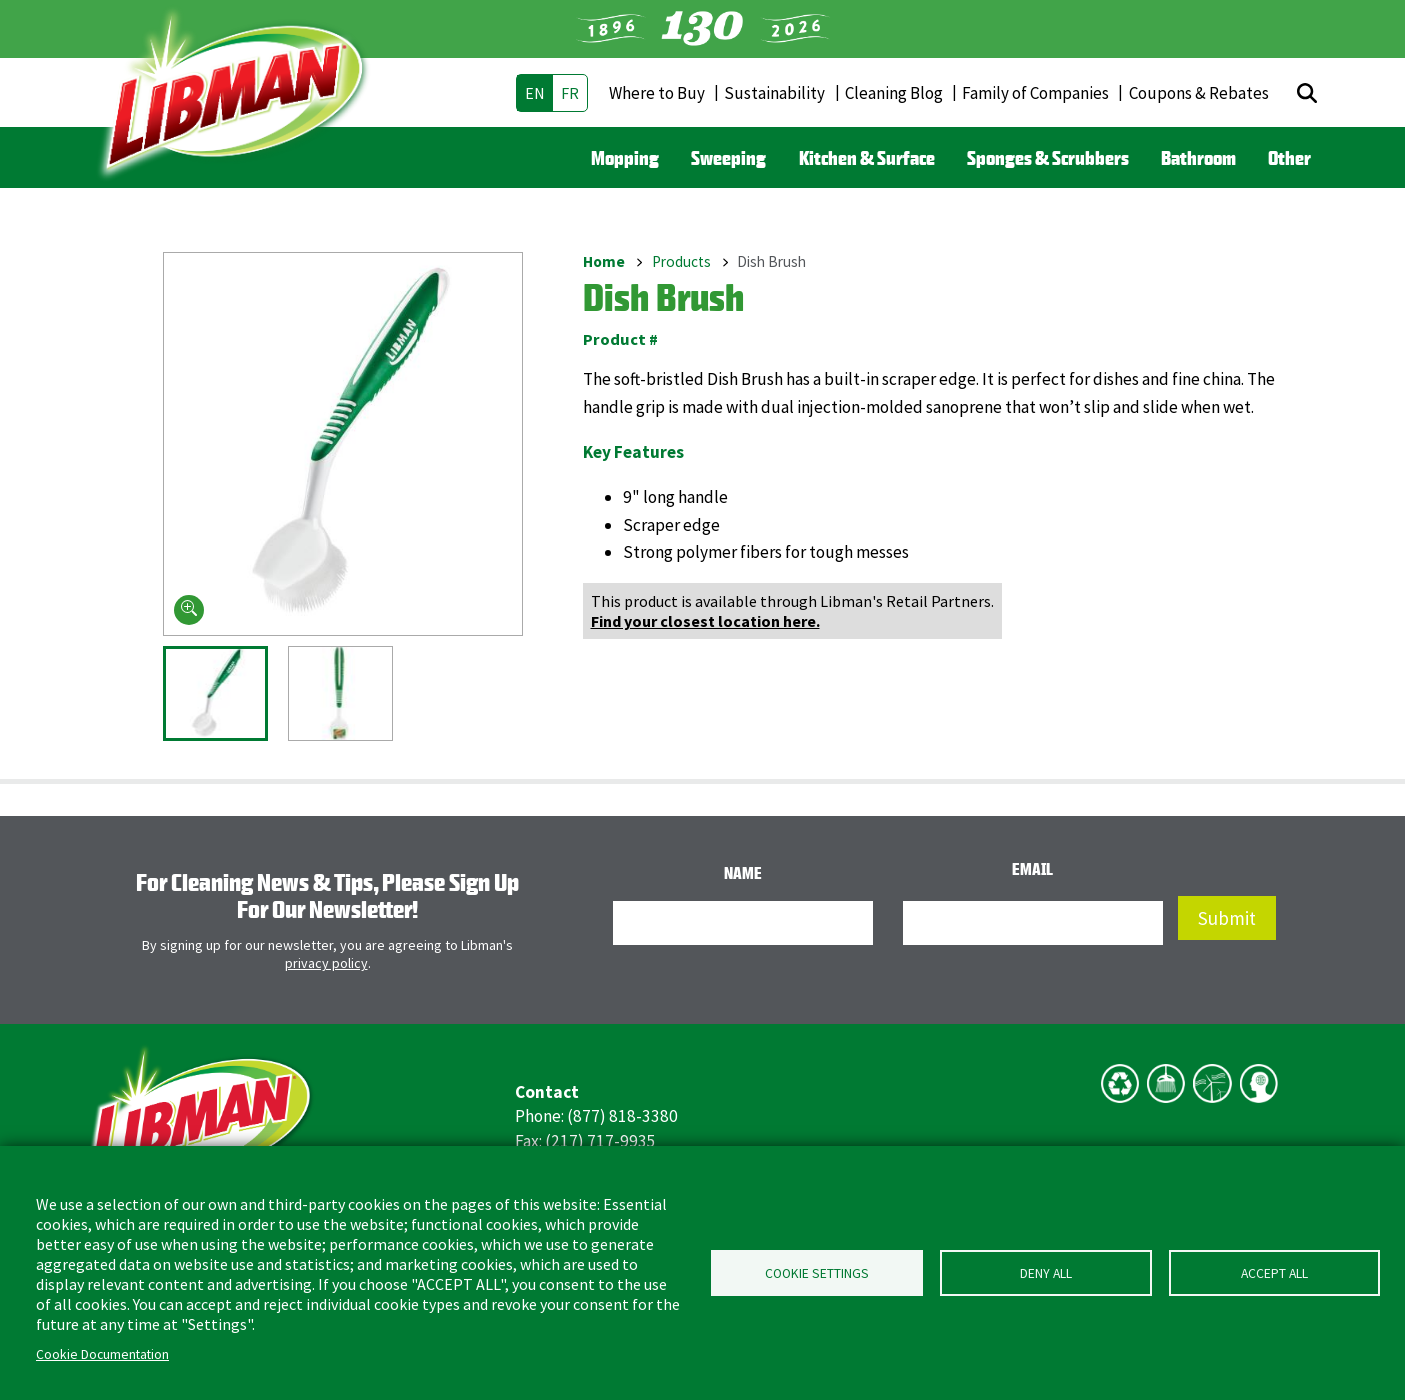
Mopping (625, 157)
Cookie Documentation (102, 1354)
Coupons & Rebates (1199, 93)
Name (743, 873)
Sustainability (774, 93)
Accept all (1274, 1273)
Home (604, 261)
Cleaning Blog (894, 93)
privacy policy (326, 963)
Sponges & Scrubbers (1048, 157)
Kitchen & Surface (867, 157)
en (535, 93)
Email (1032, 869)
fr (570, 93)
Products (681, 261)
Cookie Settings (817, 1273)
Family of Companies (1035, 93)
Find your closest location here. (705, 621)
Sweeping (728, 157)
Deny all (1046, 1273)
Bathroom (1198, 157)
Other (1289, 157)
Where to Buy (657, 93)
